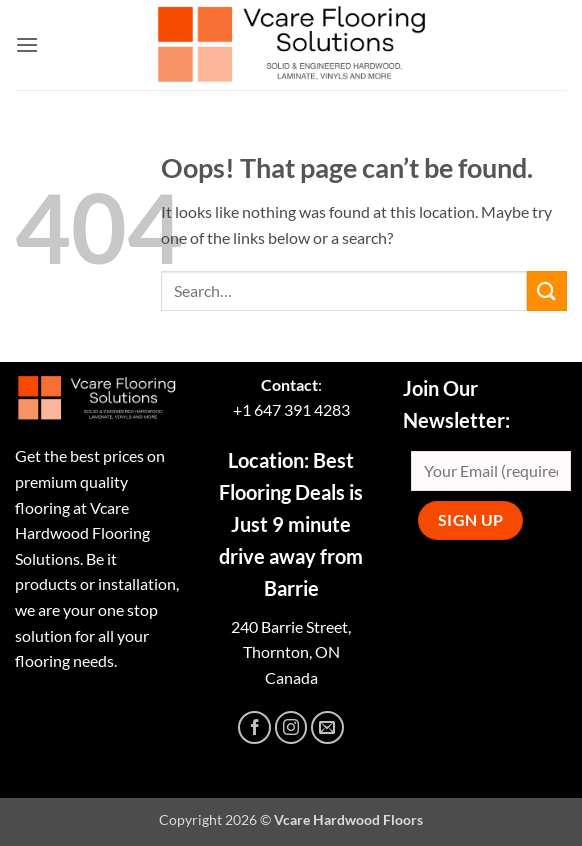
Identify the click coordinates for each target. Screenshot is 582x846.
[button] (27, 44)
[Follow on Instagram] (291, 727)
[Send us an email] (327, 727)
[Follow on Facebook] (254, 727)
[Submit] (547, 290)
